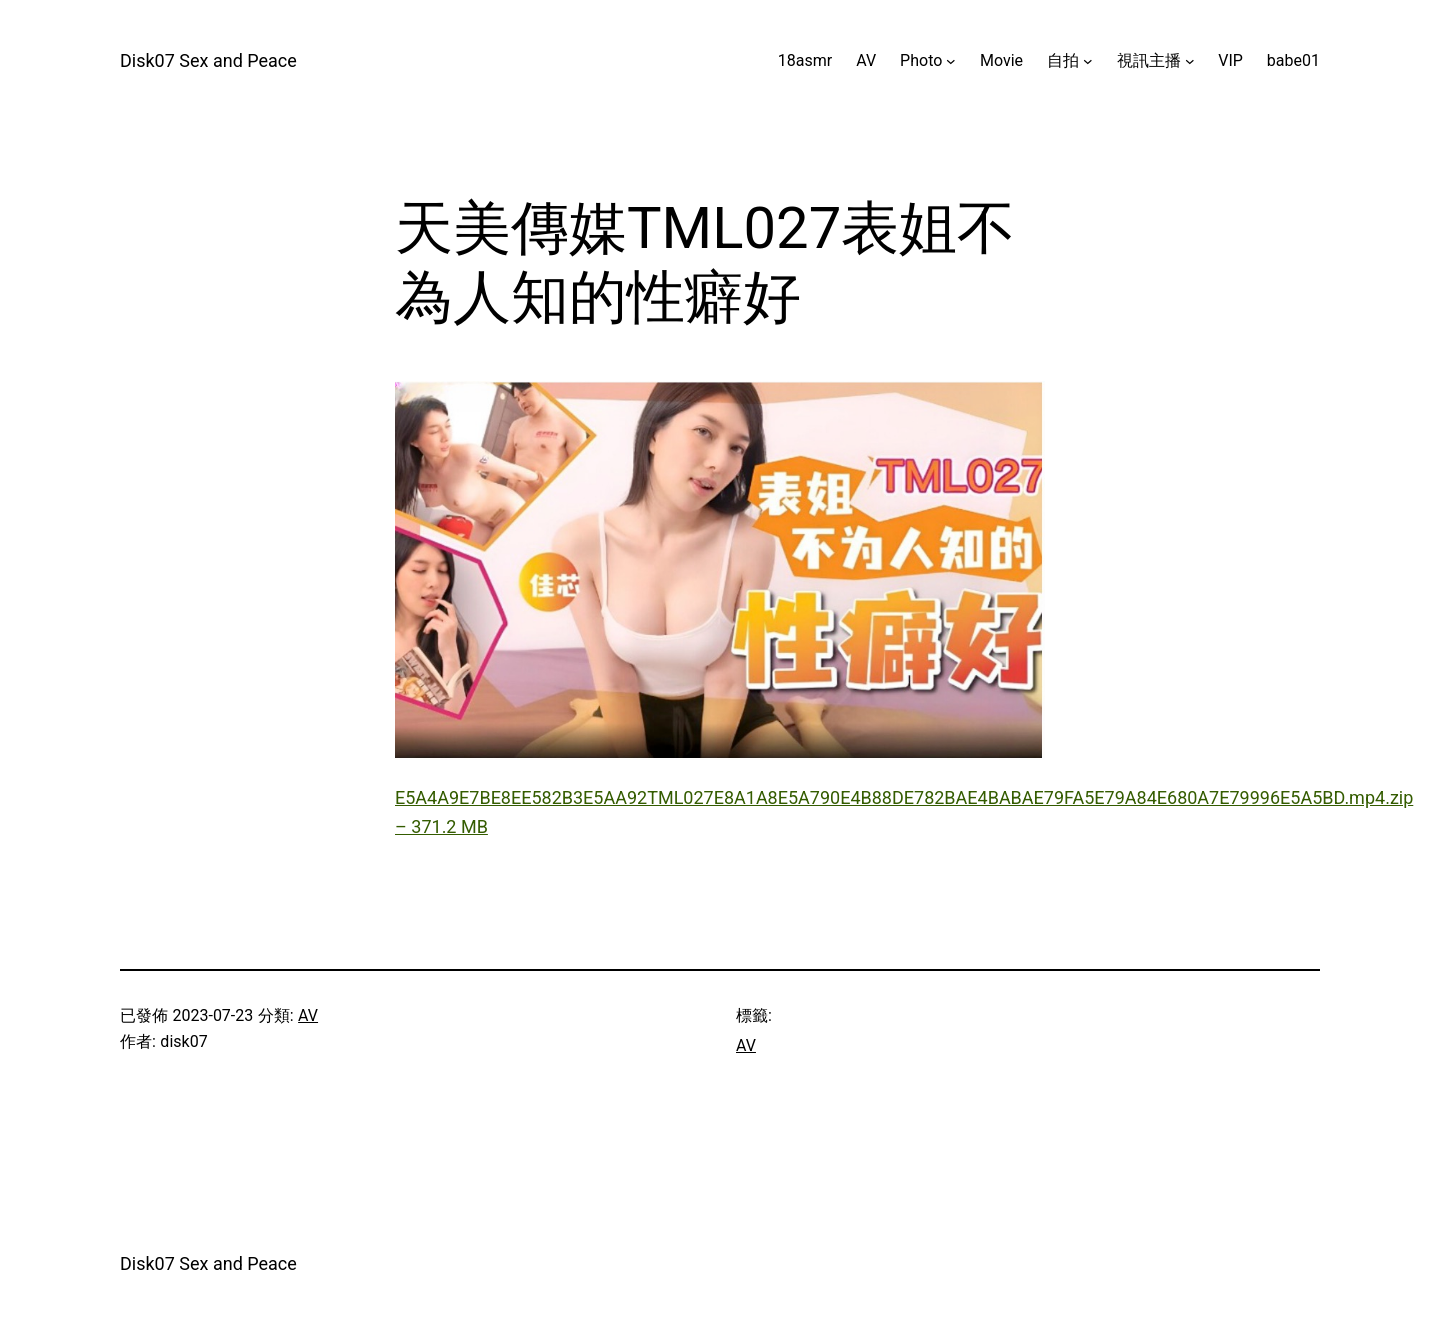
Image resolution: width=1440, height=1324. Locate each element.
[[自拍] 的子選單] (1088, 61)
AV (308, 1015)
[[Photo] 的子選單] (951, 61)
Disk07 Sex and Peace (208, 60)
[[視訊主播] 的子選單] (1190, 61)
